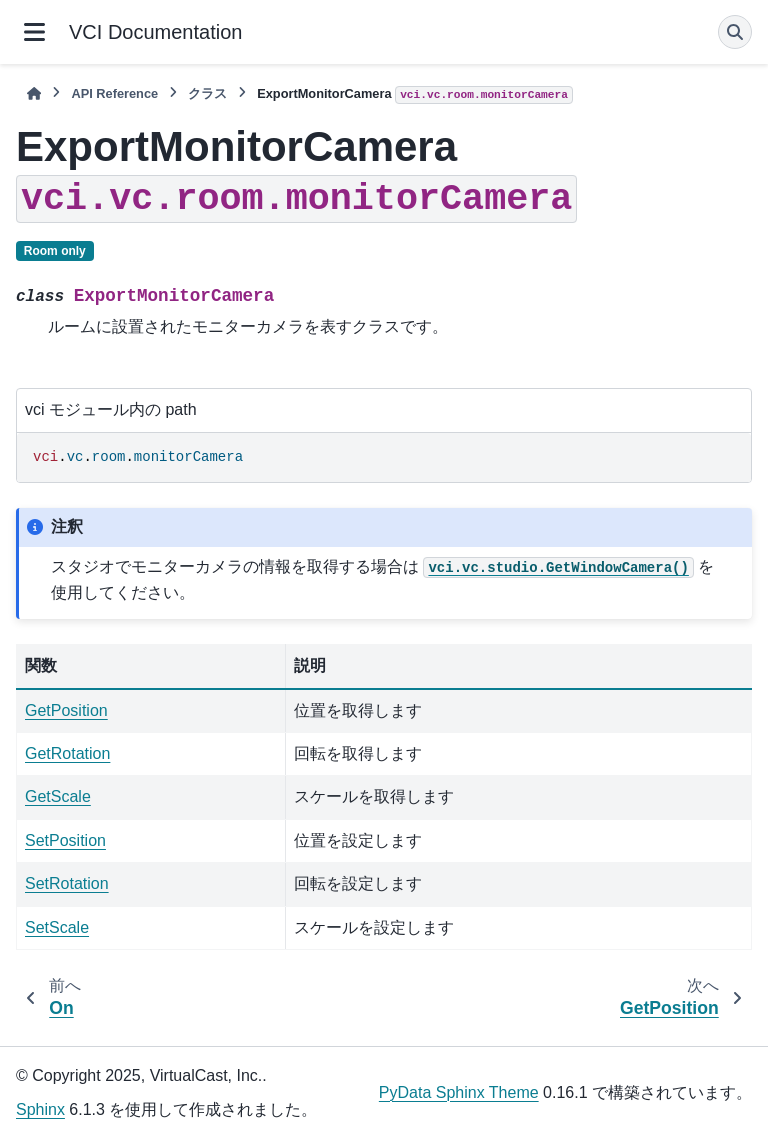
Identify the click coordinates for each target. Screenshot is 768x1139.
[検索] (735, 32)
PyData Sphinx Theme (459, 1092)
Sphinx (40, 1109)
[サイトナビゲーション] (34, 32)
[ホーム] (34, 93)
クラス (207, 93)
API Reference (114, 93)
